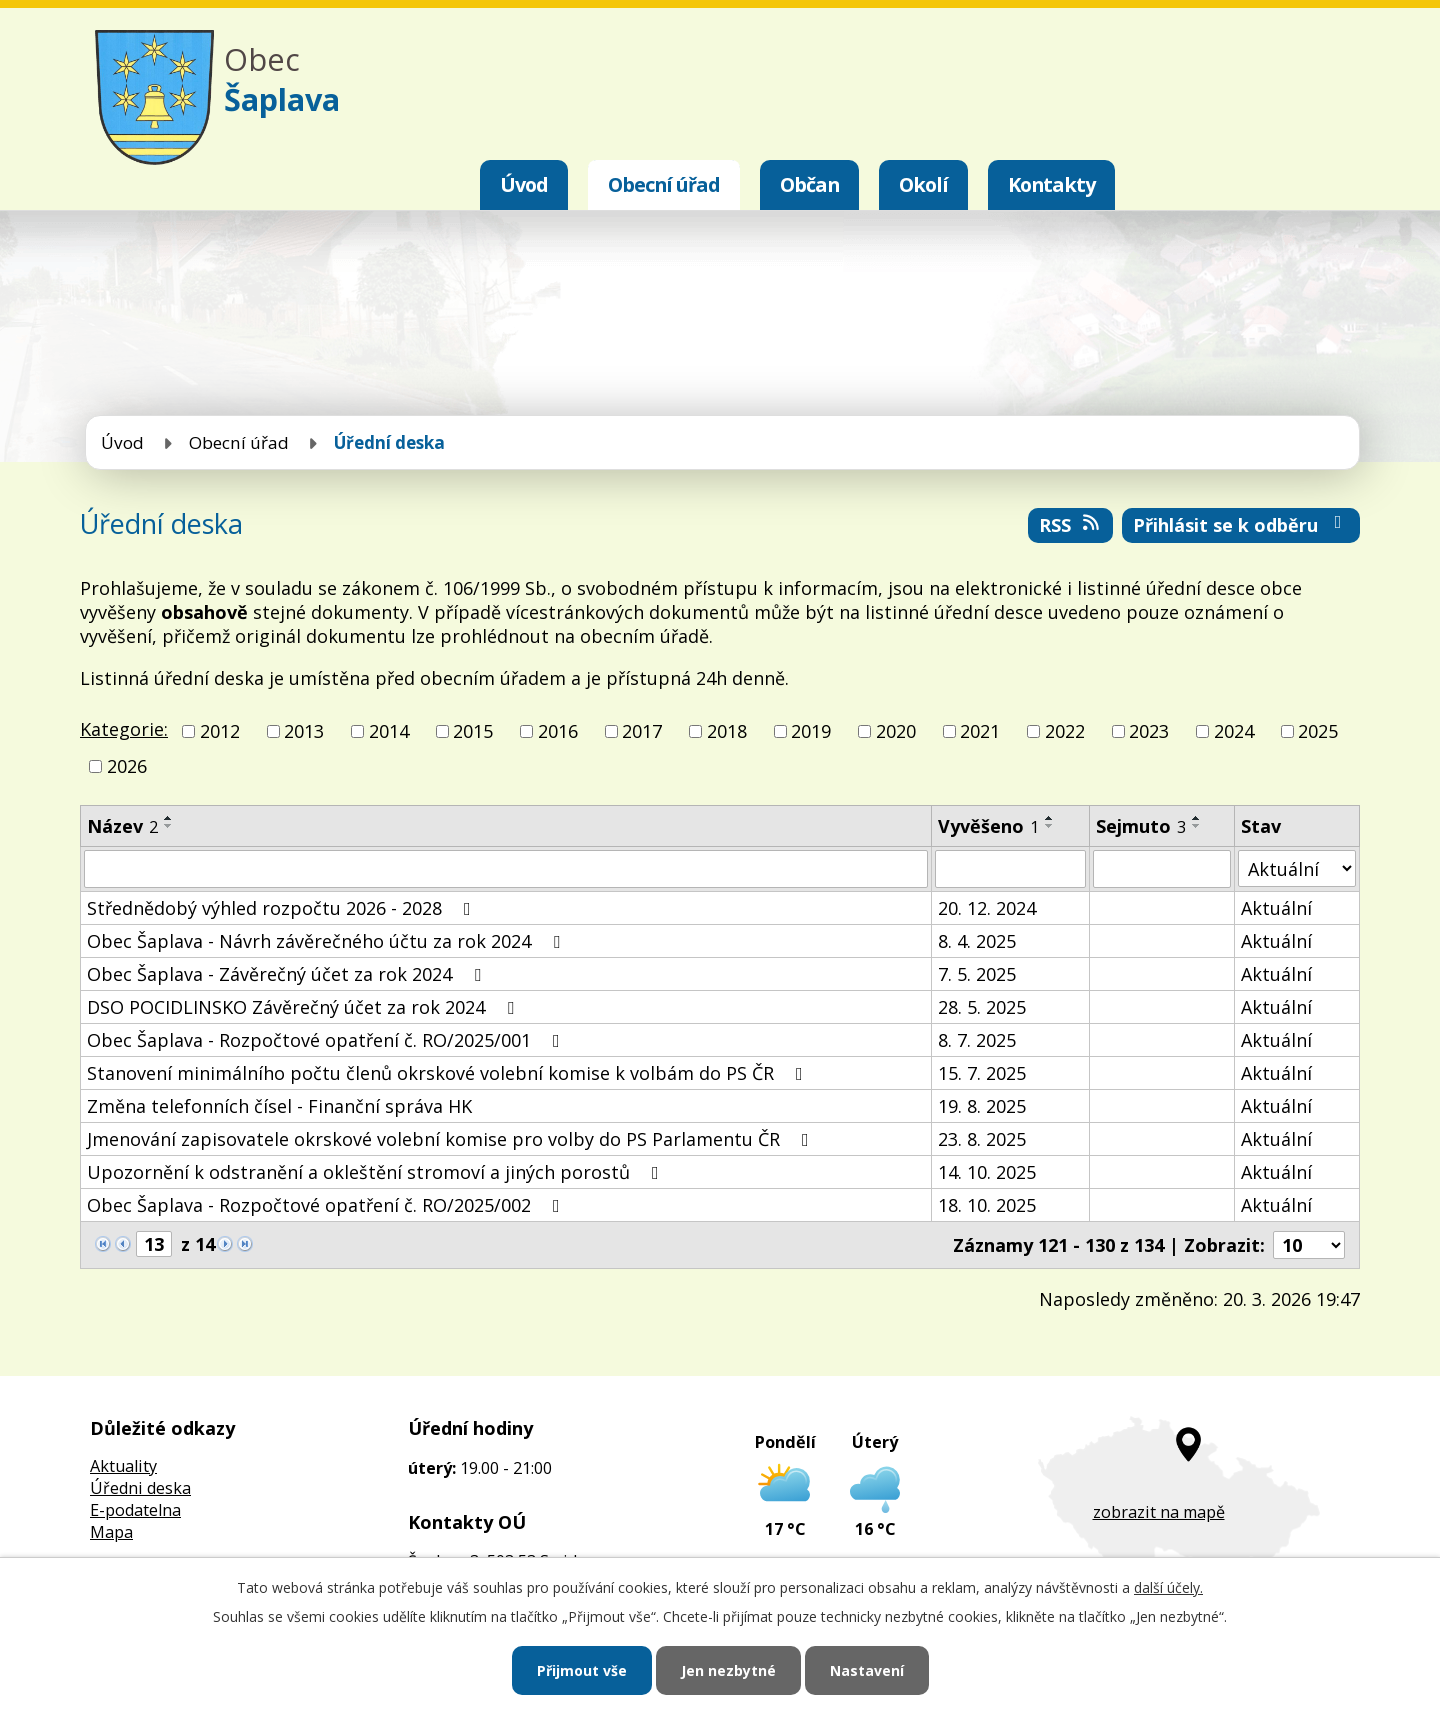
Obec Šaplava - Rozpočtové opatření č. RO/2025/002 (327, 1205)
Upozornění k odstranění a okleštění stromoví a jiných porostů (377, 1172)
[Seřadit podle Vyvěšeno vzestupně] (1050, 818)
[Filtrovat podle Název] (506, 869)
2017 (642, 731)
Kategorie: (124, 729)
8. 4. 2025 (977, 941)
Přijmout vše (582, 1670)
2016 (558, 731)
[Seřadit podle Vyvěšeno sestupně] (1050, 826)
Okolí (923, 184)
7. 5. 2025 (977, 974)
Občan (809, 184)
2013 (304, 731)
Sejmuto (1141, 826)
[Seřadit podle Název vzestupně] (169, 818)
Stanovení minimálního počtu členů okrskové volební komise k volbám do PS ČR (449, 1073)
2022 (1065, 731)
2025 (1318, 731)
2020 (896, 731)
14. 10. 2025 (987, 1172)
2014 (389, 731)
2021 (980, 731)
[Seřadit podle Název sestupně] (169, 826)
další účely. (1168, 1587)
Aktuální (1276, 908)
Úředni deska (140, 1488)
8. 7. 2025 (977, 1040)
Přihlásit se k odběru (1241, 525)
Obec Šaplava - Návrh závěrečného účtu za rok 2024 (327, 941)
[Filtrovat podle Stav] (1297, 868)
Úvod (524, 184)
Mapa (111, 1532)
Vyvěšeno (988, 826)
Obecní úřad (664, 184)
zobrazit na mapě (1159, 1512)
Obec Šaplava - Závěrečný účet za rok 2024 (288, 974)
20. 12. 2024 (987, 908)
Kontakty (1051, 184)
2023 (1149, 731)
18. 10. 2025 (987, 1205)
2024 (1234, 731)
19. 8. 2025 (982, 1106)
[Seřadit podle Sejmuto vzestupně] (1197, 818)
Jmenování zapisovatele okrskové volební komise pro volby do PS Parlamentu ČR (452, 1139)
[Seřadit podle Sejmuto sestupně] (1197, 826)
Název (122, 826)
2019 (811, 731)
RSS (1071, 525)
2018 (727, 731)
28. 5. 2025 (982, 1007)
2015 (473, 731)
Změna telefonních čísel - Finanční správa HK (279, 1106)
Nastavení (867, 1670)
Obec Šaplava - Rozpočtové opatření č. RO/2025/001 (327, 1040)
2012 (220, 731)
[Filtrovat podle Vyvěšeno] (1010, 869)
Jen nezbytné (728, 1670)
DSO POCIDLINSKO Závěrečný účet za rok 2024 (304, 1007)
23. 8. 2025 (982, 1139)
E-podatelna (135, 1510)
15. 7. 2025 (982, 1073)
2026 (127, 766)
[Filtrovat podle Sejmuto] (1162, 869)
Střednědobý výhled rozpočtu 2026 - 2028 (283, 908)
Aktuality (123, 1466)
